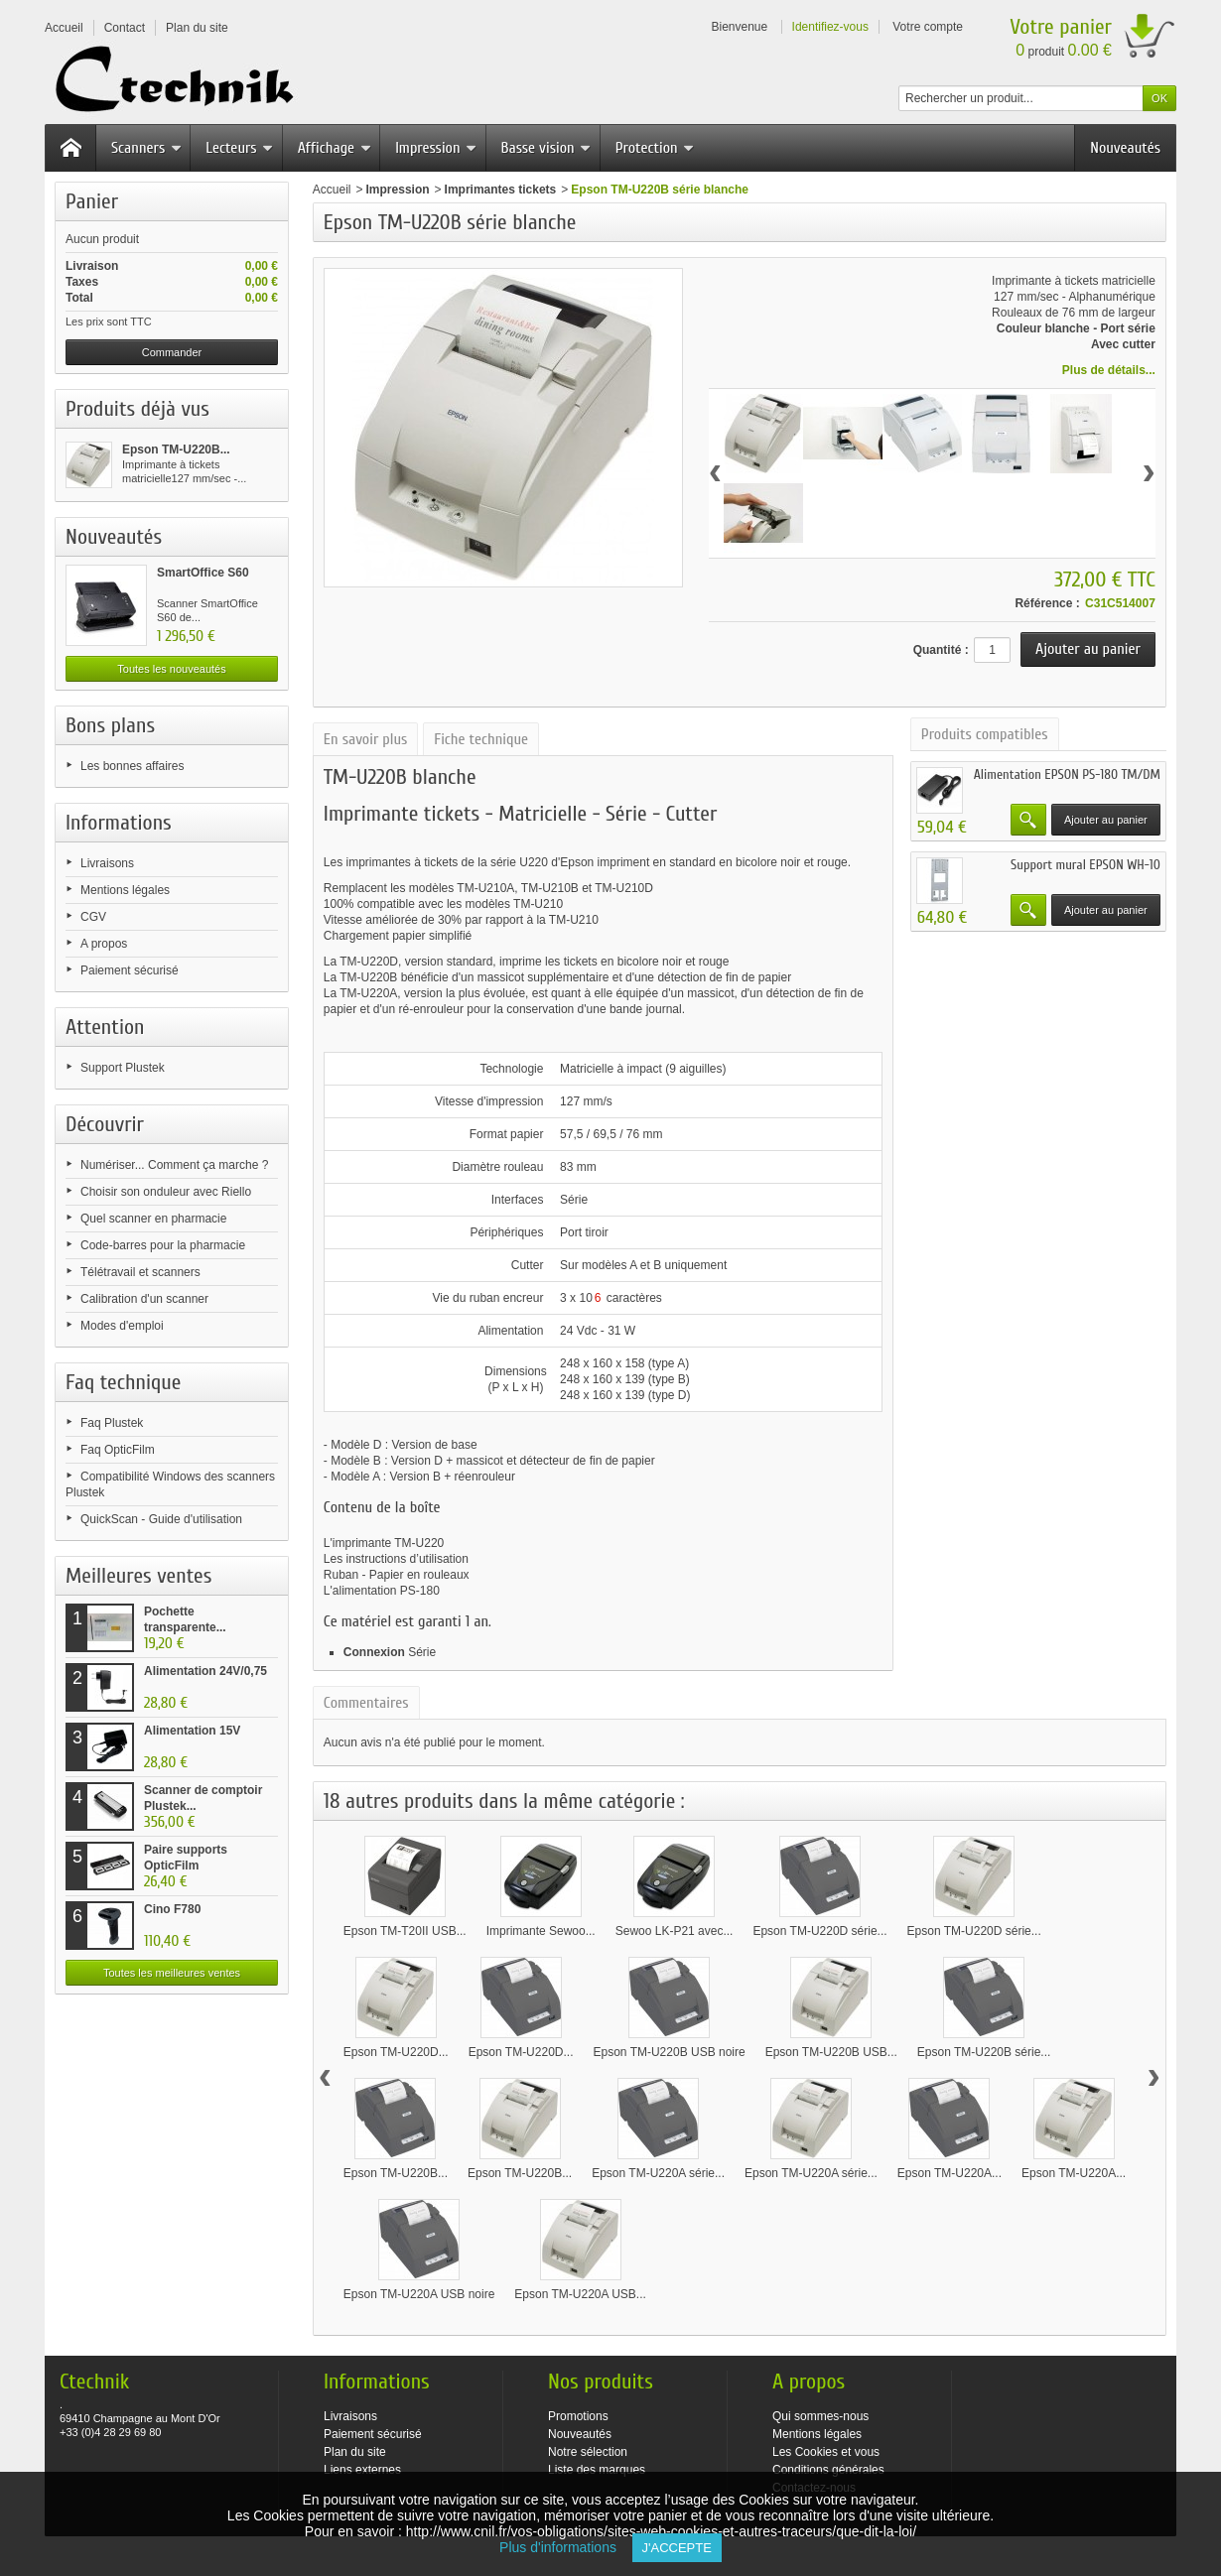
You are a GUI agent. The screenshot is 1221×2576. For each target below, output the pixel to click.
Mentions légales (125, 890)
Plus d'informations (565, 2547)
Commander (172, 352)
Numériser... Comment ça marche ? (174, 1165)
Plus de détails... (1108, 370)
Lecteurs (239, 148)
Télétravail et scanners (140, 1272)
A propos (103, 944)
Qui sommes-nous (820, 2416)
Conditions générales (828, 2470)
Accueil (332, 189)
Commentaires (366, 1703)
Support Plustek (122, 1068)
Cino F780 (172, 1909)
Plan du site (355, 2452)
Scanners (146, 148)
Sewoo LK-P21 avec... (674, 1931)
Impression (435, 148)
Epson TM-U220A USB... (580, 2294)
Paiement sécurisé (129, 970)
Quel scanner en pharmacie (153, 1218)
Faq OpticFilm (117, 1450)
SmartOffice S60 (203, 573)
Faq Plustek (111, 1423)
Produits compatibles (984, 734)
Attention (105, 1027)
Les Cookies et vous (826, 2452)
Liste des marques (596, 2470)
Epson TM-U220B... (176, 449)
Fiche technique (481, 739)
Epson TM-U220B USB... (831, 2052)
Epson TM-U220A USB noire (419, 2294)
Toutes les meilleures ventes (171, 1973)
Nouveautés (1125, 148)
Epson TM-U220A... (949, 2173)
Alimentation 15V (192, 1731)
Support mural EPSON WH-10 (1085, 864)
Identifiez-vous (830, 27)
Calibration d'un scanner (144, 1299)
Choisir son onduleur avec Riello (165, 1192)
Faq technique (123, 1382)
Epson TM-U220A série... (658, 2173)
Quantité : (941, 650)
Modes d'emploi (122, 1326)
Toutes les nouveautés (171, 669)
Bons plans (110, 725)
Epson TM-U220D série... (819, 1931)
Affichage (334, 148)
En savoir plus (365, 739)
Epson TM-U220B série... (984, 2052)
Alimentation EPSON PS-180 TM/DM (1067, 774)
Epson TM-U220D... (396, 2052)
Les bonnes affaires (132, 766)
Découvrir (105, 1124)
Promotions (578, 2416)
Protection (655, 148)
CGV (93, 917)
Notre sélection (587, 2452)
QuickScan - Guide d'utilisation (161, 1519)
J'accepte (677, 2547)
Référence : (1047, 603)
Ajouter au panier (1106, 820)
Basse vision (546, 148)
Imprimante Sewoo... (541, 1931)
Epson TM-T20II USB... (405, 1931)
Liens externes (362, 2470)
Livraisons (107, 863)
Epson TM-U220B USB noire (669, 2052)
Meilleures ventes (138, 1576)
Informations (119, 823)
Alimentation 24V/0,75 (205, 1671)
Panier (92, 201)
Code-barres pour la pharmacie (162, 1245)
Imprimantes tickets (501, 189)
